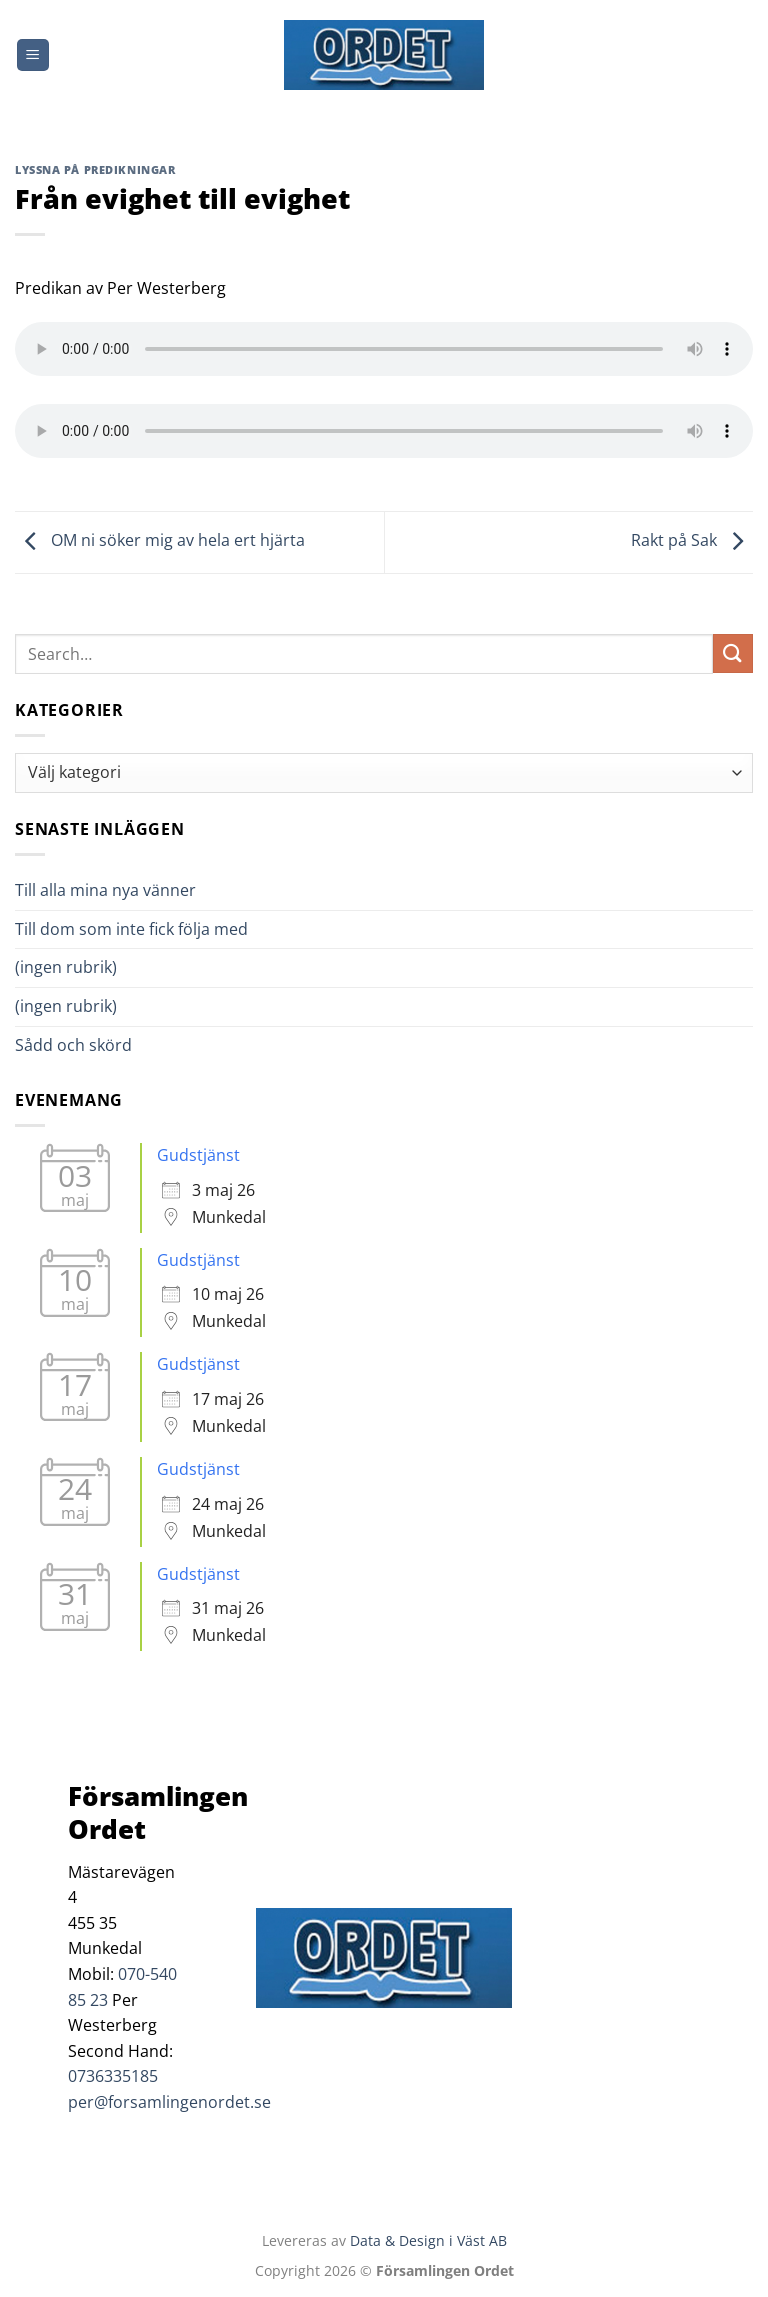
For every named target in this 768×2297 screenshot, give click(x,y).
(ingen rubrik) (66, 967)
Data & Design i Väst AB (428, 2240)
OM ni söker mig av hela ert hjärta (160, 541)
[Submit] (733, 653)
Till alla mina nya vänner (123, 890)
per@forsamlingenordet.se (169, 2102)
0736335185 (113, 2076)
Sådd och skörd (73, 1045)
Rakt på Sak (692, 541)
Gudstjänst (198, 1155)
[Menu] (33, 55)
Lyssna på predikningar (95, 169)
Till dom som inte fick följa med (131, 929)
